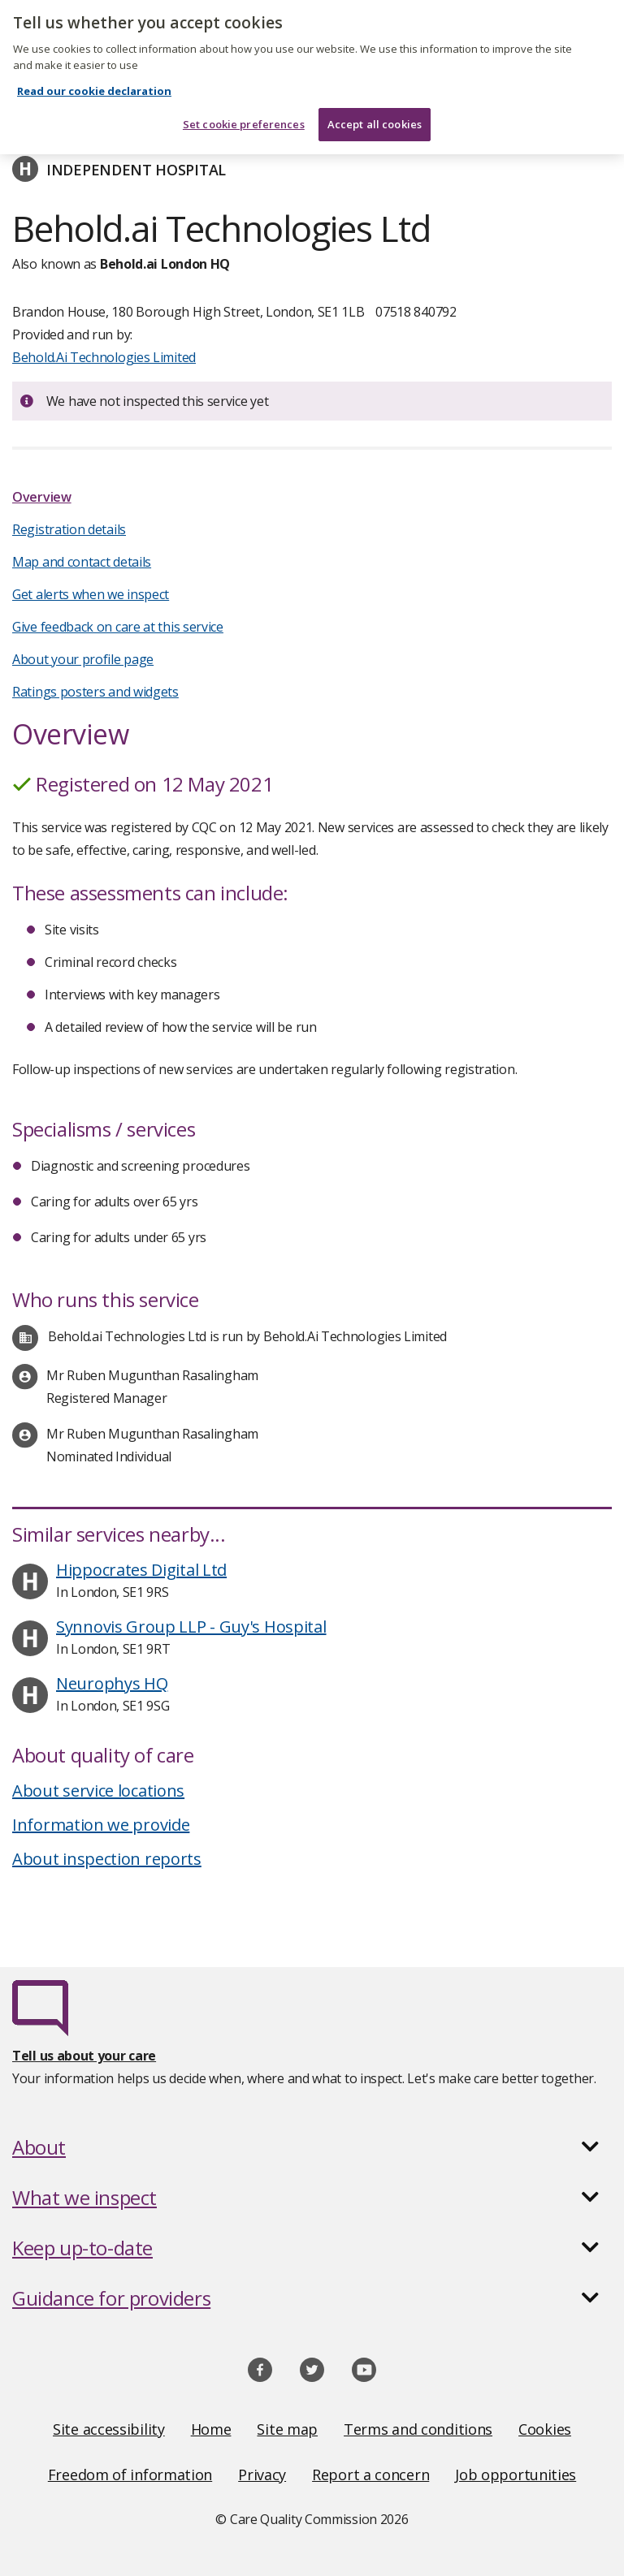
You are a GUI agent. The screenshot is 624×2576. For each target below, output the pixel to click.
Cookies (544, 2429)
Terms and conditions (418, 2429)
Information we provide (100, 1825)
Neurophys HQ (111, 1683)
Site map (287, 2429)
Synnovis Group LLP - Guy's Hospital (191, 1627)
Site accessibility (109, 2429)
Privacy (262, 2474)
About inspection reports (107, 1859)
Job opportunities (515, 2474)
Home (211, 2429)
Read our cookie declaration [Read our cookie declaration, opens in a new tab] (94, 79)
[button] (312, 2147)
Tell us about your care (84, 2056)
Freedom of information (130, 2474)
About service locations (98, 1790)
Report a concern (370, 2474)
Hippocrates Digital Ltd (141, 1570)
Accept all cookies (374, 112)
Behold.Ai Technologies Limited (104, 357)
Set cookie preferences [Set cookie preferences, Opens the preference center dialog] (244, 112)
